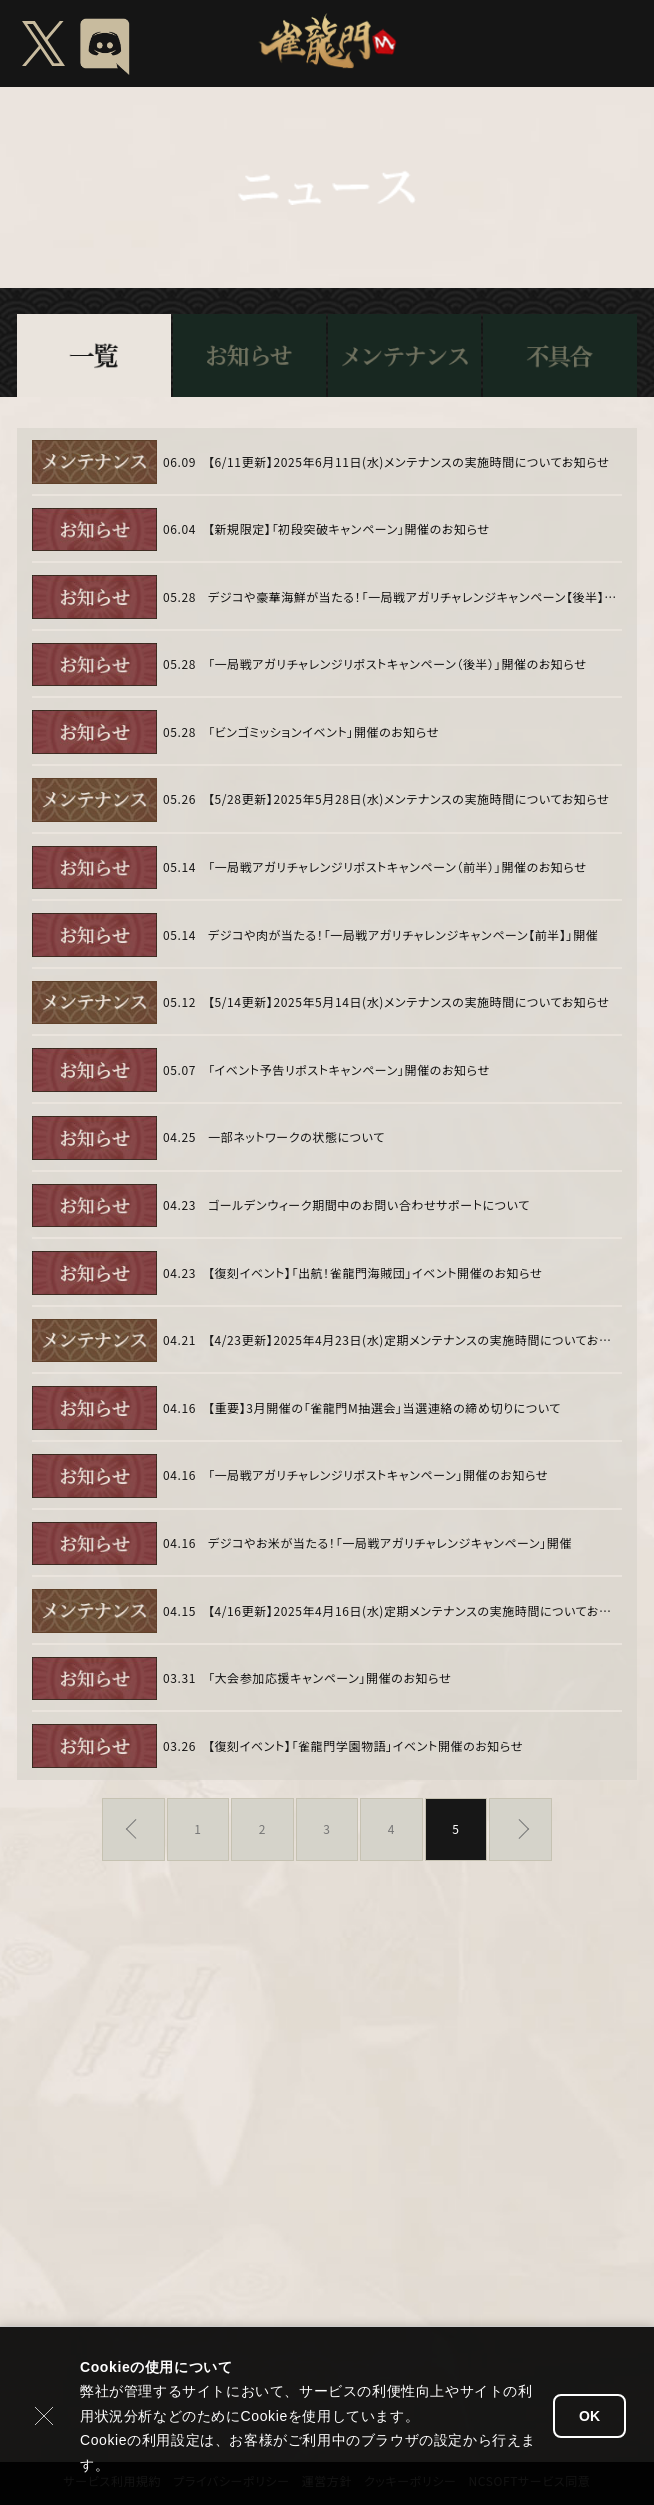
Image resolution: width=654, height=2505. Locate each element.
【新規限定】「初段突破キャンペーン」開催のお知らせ (349, 529)
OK (589, 2416)
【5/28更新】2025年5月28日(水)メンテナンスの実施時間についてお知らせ (408, 799)
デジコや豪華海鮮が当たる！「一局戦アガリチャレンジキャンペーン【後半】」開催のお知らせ (413, 597)
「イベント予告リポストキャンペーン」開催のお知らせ (349, 1070)
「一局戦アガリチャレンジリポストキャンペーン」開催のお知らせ (378, 1475)
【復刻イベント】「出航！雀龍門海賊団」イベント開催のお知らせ (375, 1273)
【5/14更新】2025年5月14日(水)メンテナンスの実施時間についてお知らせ (408, 1002)
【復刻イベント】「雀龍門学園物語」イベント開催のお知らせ (365, 1746)
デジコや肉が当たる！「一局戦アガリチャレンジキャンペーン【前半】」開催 (403, 935)
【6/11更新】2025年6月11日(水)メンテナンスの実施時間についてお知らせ (408, 462)
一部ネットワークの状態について (296, 1137)
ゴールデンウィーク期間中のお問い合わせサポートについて (369, 1205)
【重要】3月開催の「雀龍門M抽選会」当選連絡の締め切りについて (384, 1408)
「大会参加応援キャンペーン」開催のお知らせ (329, 1678)
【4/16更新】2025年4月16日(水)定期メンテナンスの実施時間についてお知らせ (413, 1611)
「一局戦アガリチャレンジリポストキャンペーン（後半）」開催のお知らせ (397, 664)
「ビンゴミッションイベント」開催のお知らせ (323, 732)
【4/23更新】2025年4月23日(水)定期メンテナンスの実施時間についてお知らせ (413, 1340)
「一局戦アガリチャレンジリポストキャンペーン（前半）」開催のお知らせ (397, 867)
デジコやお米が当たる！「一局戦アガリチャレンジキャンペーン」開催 (390, 1543)
